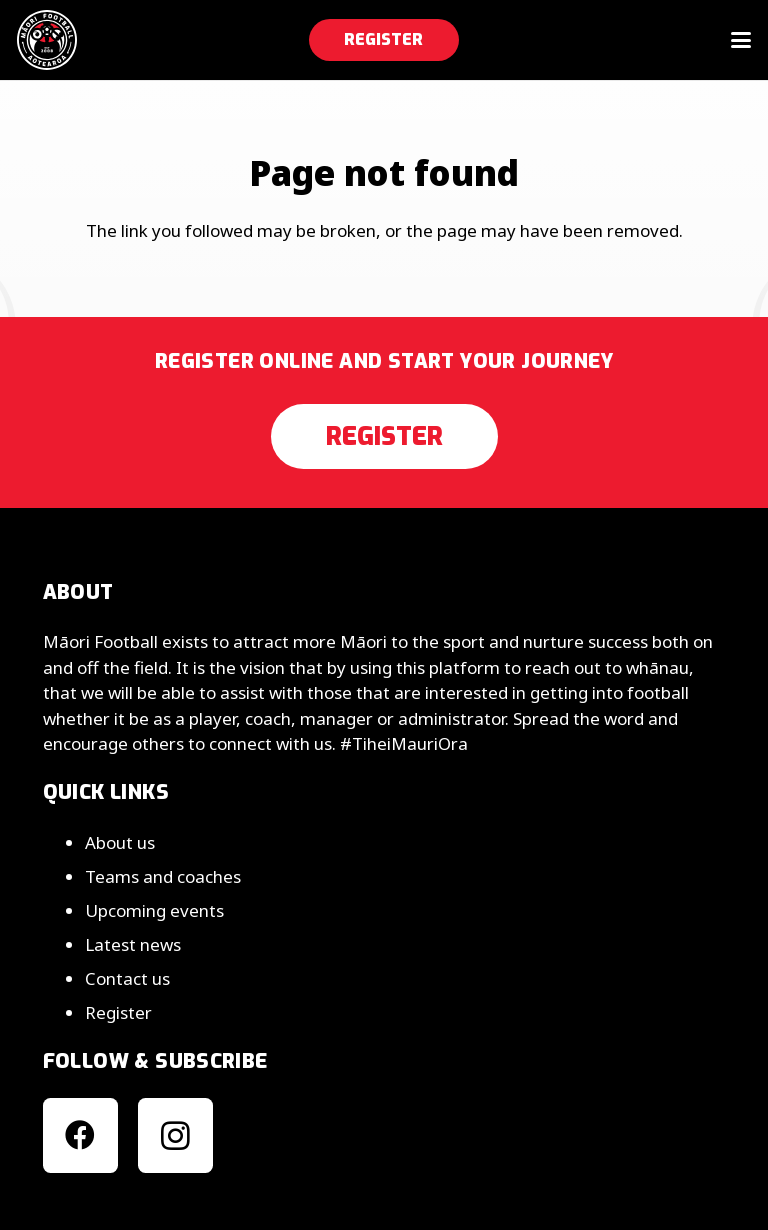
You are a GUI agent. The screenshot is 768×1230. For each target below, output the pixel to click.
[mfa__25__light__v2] (47, 40)
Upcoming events (154, 910)
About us (120, 842)
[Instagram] (175, 1135)
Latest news (133, 944)
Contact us (127, 978)
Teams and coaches (163, 876)
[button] (740, 40)
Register (118, 1012)
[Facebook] (80, 1135)
